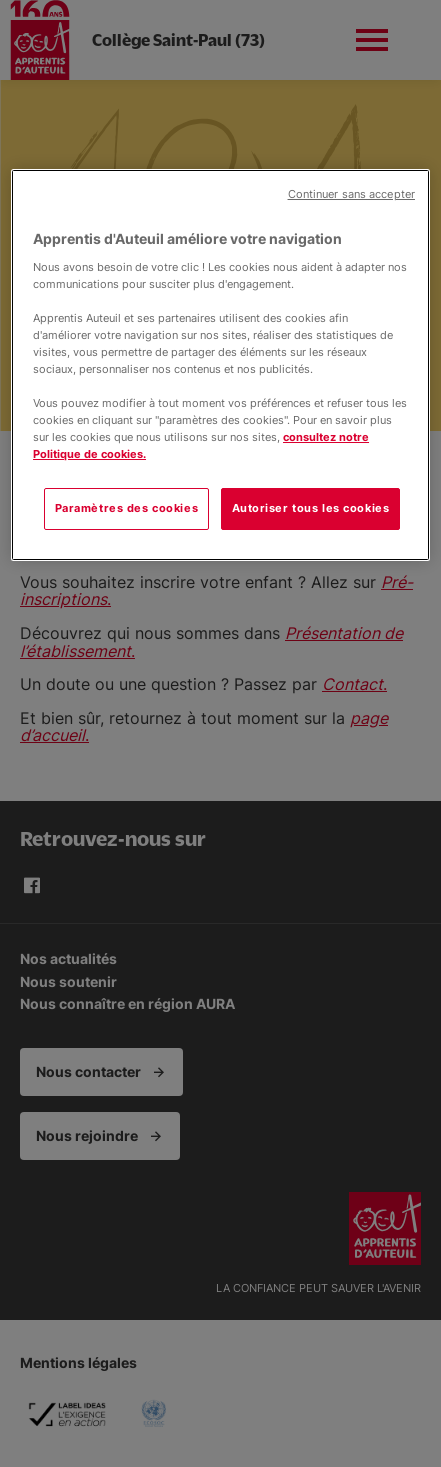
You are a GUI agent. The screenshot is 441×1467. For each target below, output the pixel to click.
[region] (220, 365)
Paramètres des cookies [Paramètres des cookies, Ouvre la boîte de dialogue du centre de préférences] (127, 508)
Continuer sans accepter (351, 194)
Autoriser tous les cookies (311, 508)
